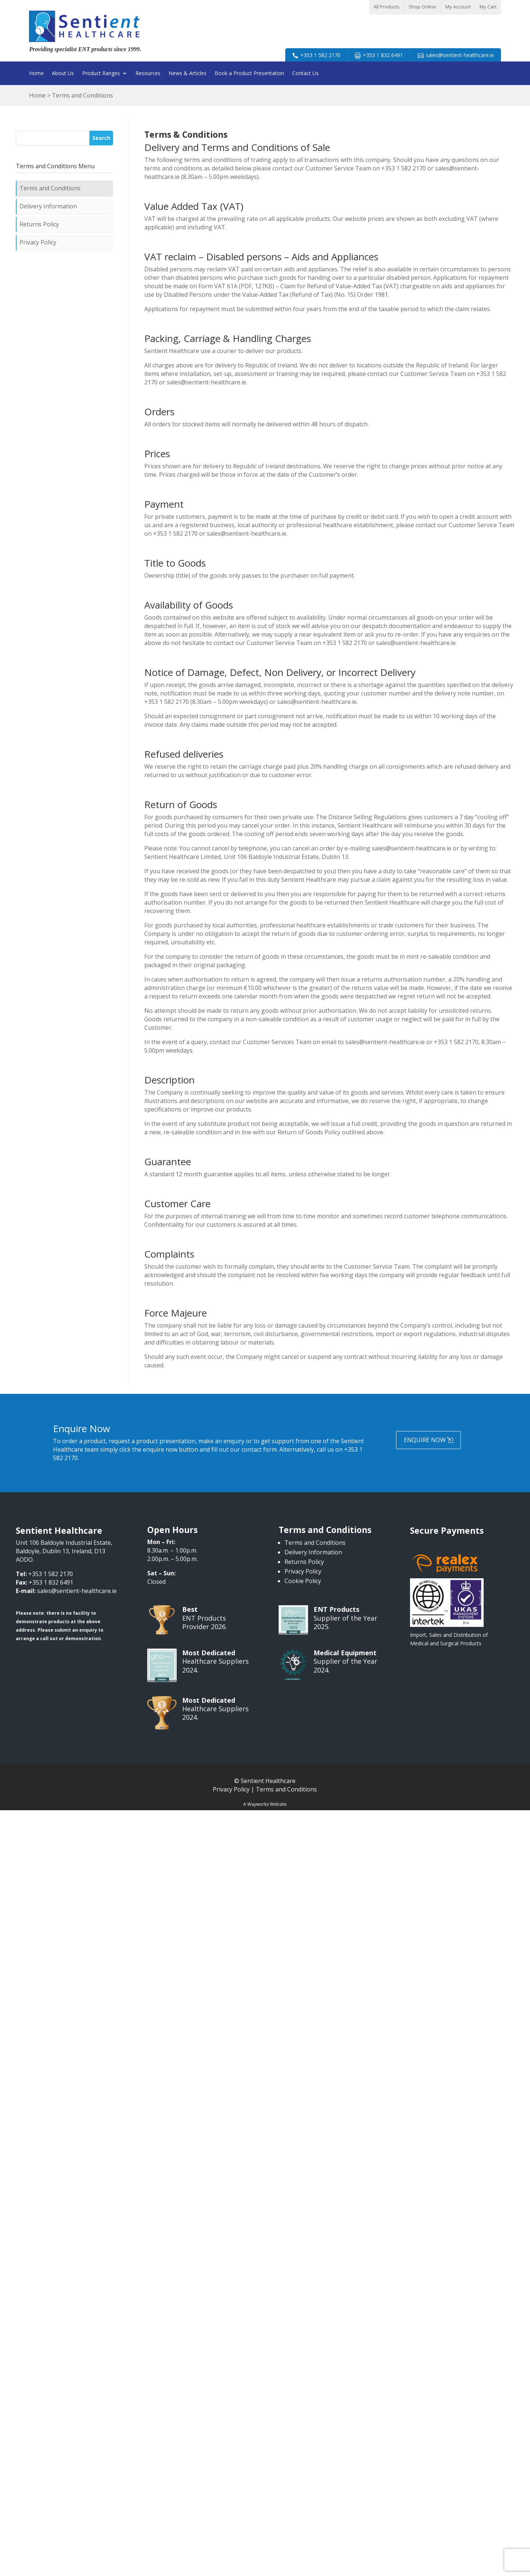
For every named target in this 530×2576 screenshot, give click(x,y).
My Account (458, 6)
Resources (147, 74)
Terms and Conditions (50, 188)
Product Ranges (101, 74)
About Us (63, 74)
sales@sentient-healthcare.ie (460, 55)
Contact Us (305, 74)
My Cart (488, 6)
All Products (387, 6)
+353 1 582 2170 (320, 55)
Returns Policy (39, 224)
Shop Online (422, 6)
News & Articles (187, 74)
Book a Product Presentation (249, 74)
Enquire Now (425, 1440)
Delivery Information (48, 206)
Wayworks (258, 1804)
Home (36, 74)
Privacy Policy (38, 242)
